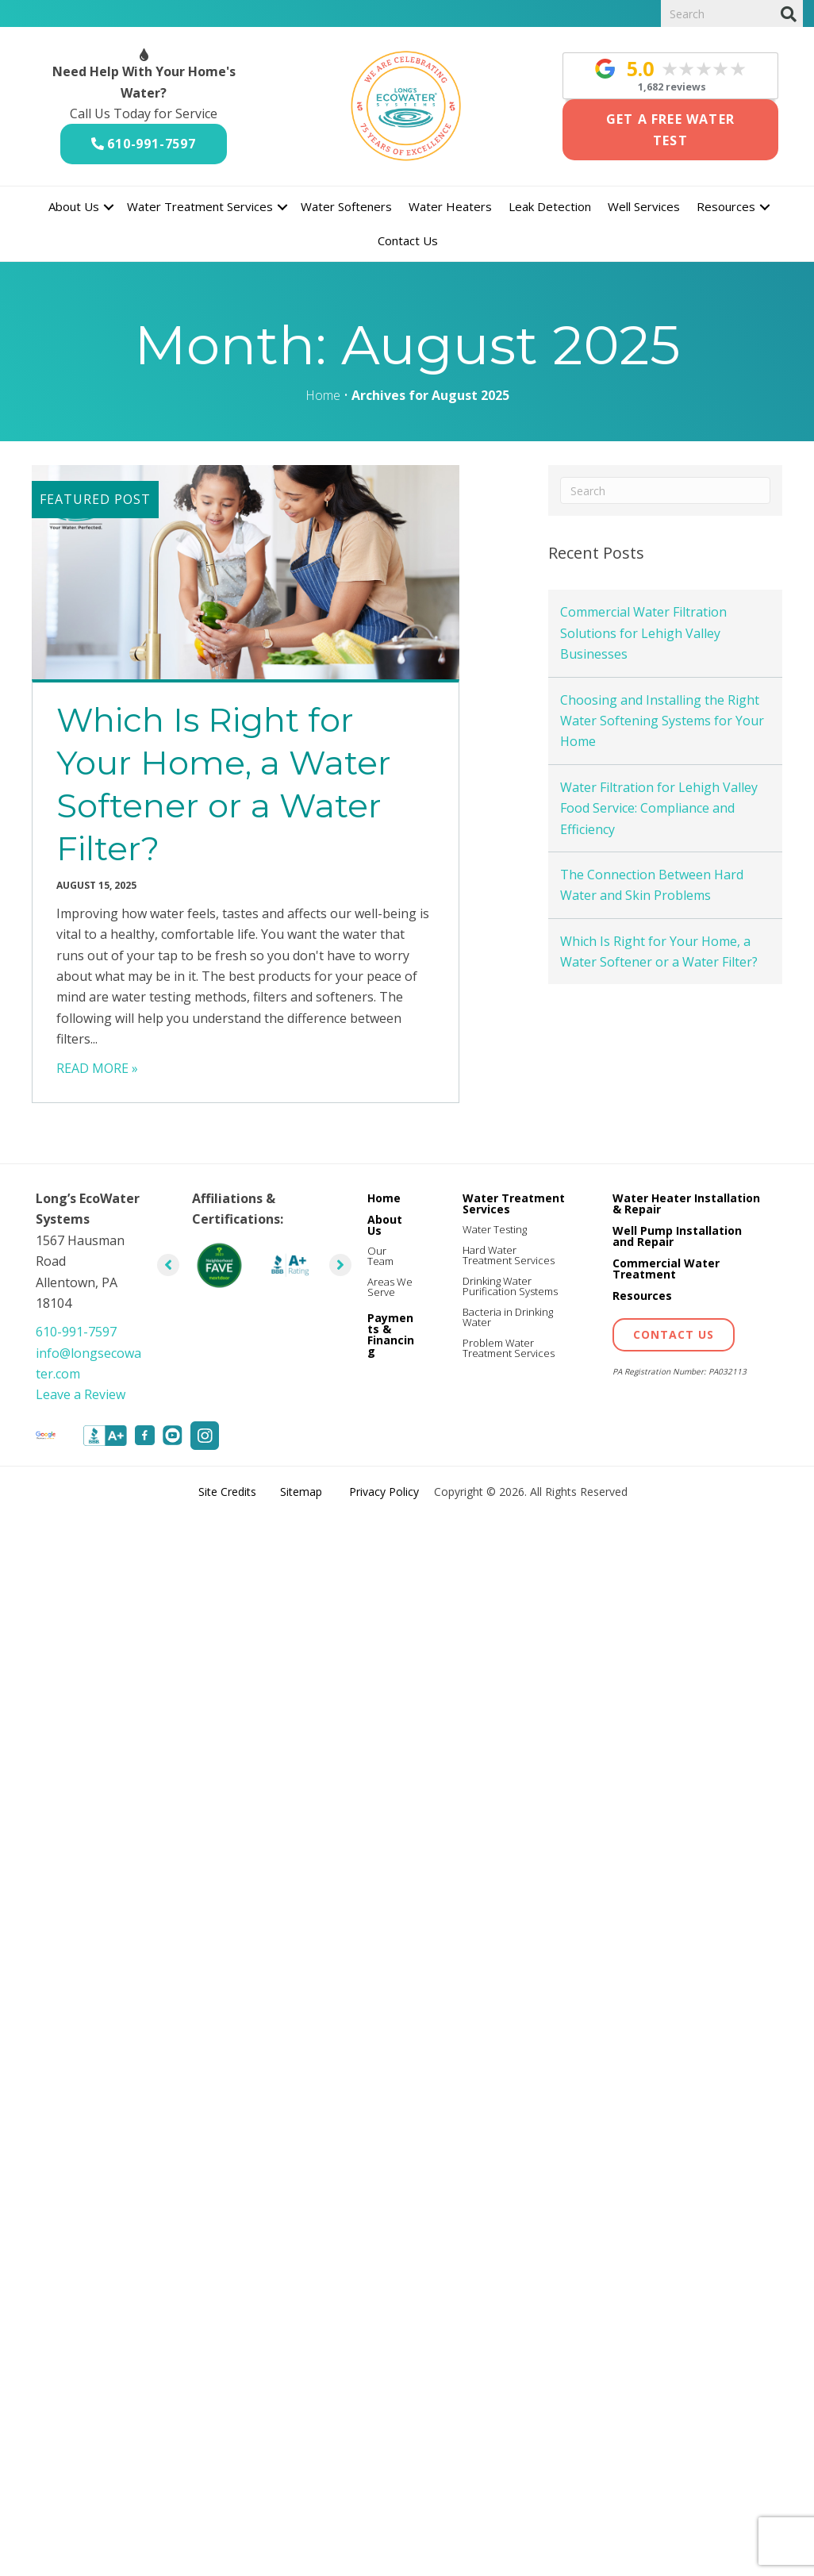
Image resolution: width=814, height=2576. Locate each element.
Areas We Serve (390, 1287)
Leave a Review (80, 1394)
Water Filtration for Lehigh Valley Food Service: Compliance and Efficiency (659, 808)
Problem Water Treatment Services (509, 1348)
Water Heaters (450, 206)
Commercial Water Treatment (666, 1268)
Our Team (380, 1256)
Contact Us (408, 240)
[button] (108, 207)
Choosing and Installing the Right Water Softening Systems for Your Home (662, 721)
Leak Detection (550, 206)
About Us (73, 206)
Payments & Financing (390, 1334)
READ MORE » (97, 1068)
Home (322, 395)
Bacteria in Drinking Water (508, 1317)
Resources (726, 206)
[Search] (788, 14)
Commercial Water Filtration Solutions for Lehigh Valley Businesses (643, 633)
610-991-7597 (151, 143)
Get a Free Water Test (670, 129)
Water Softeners (346, 206)
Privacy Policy (384, 1491)
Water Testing (495, 1229)
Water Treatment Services (200, 206)
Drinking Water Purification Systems (510, 1286)
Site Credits (227, 1491)
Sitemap (301, 1491)
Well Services (644, 206)
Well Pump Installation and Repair (677, 1236)
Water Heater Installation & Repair (686, 1203)
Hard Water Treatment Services (509, 1255)
